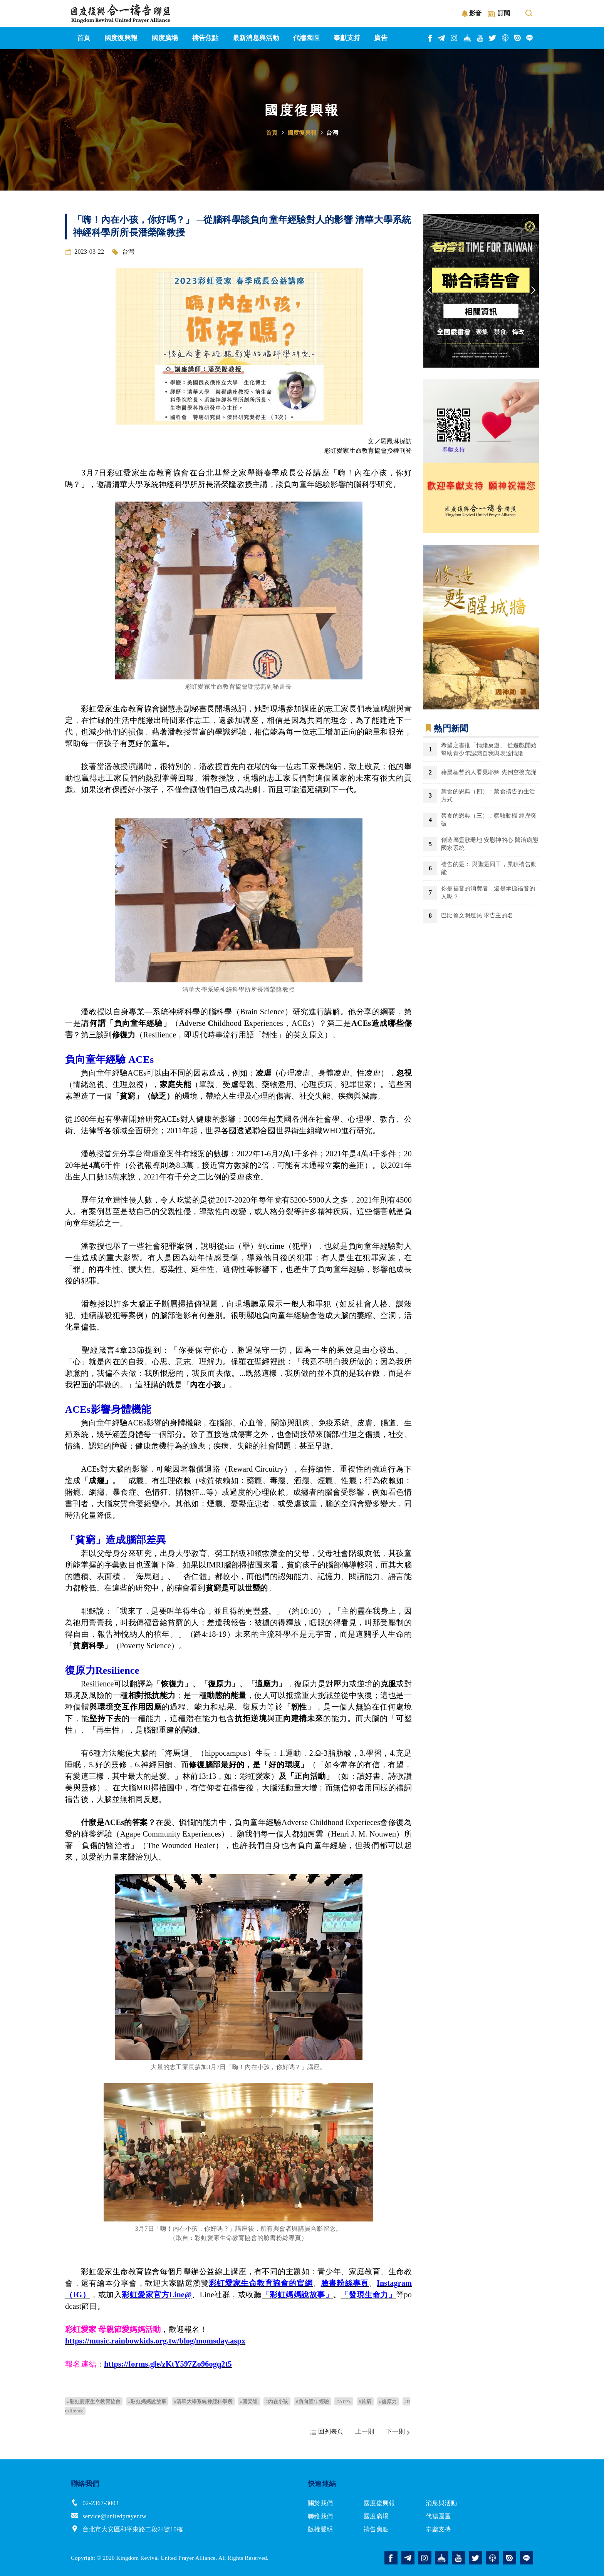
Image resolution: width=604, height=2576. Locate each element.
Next (533, 290)
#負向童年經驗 (312, 2401)
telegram (442, 38)
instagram (454, 38)
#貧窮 (365, 2401)
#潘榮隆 (249, 2401)
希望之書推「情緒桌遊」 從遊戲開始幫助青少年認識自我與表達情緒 (489, 749)
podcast (505, 38)
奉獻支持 (438, 2529)
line (529, 38)
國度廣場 (376, 2516)
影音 (475, 13)
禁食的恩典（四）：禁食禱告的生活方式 (488, 795)
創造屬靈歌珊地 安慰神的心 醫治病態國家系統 (489, 844)
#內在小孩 (277, 2401)
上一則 (364, 2431)
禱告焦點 (376, 2529)
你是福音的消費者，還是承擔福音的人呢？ (488, 892)
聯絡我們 (320, 2516)
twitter (492, 38)
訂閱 (504, 13)
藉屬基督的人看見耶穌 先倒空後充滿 (489, 772)
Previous (429, 290)
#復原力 (388, 2401)
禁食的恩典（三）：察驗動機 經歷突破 (489, 820)
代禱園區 (438, 2516)
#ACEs (343, 2401)
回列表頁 (330, 2431)
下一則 (395, 2431)
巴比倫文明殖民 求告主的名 (477, 915)
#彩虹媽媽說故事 (147, 2401)
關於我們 (320, 2503)
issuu (517, 38)
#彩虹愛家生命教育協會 (94, 2401)
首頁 (272, 133)
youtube (480, 38)
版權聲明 (320, 2529)
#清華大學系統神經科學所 (203, 2401)
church (467, 38)
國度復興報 (302, 133)
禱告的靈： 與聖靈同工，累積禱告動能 (489, 868)
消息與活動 (441, 2503)
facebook (430, 38)
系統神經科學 (166, 484)
